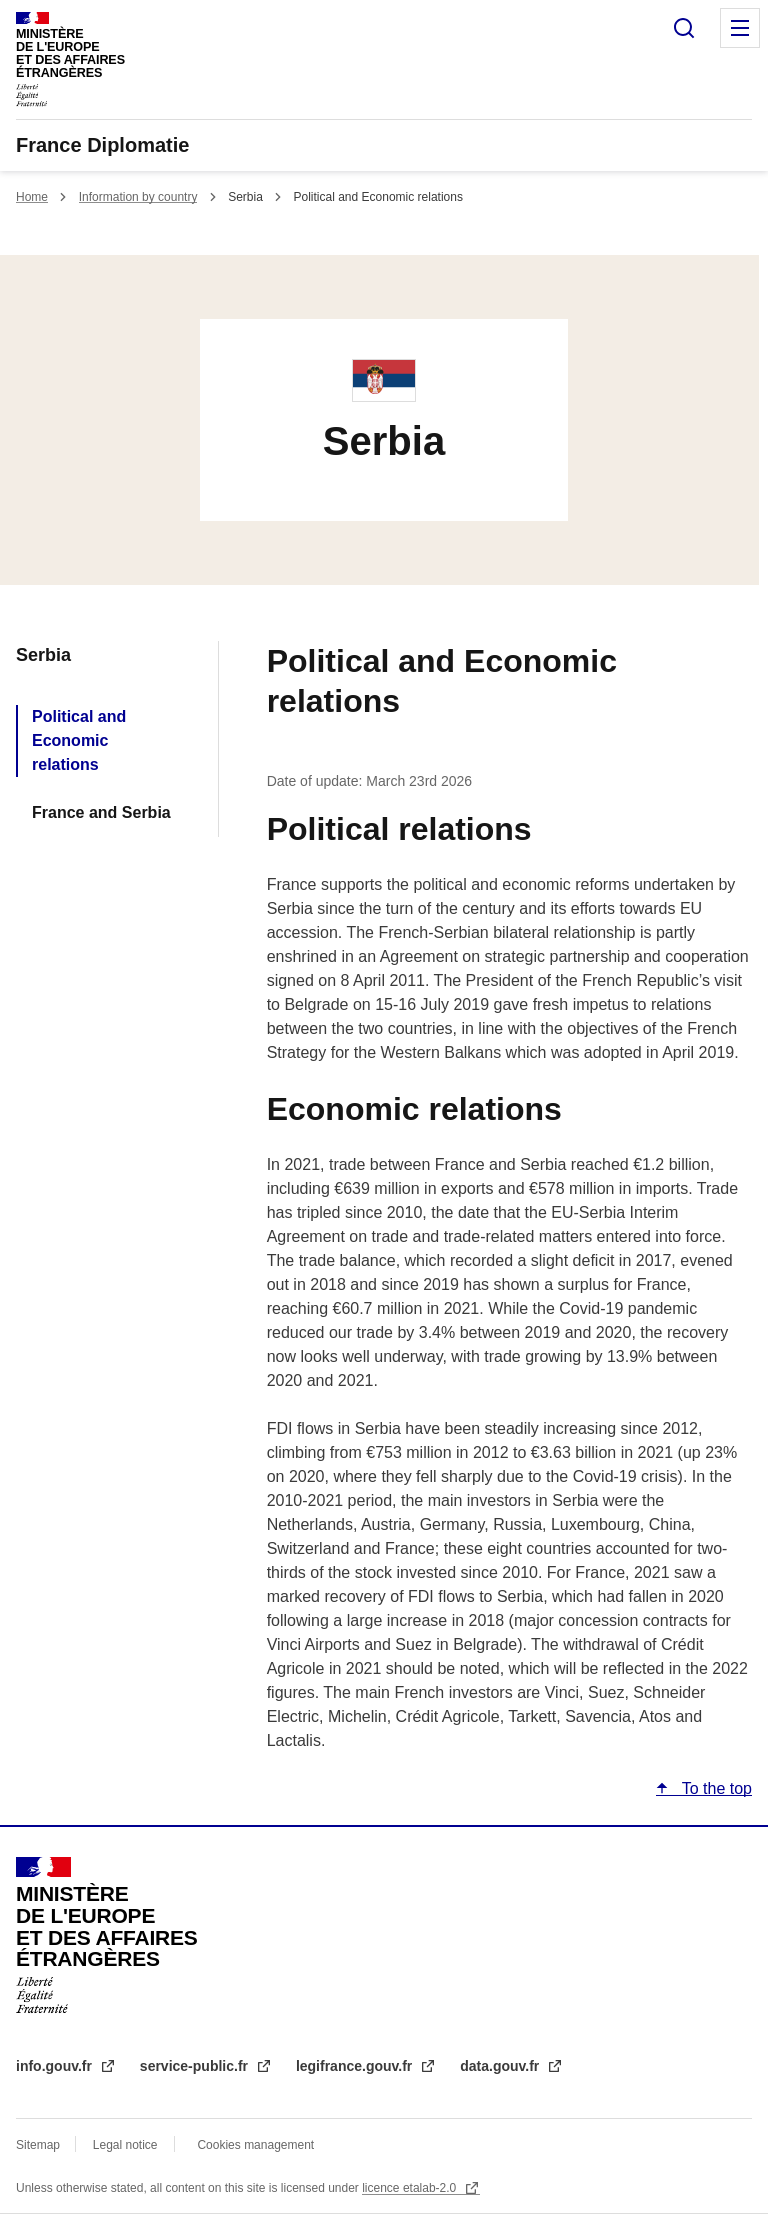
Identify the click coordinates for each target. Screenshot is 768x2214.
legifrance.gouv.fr (356, 2066)
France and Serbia (101, 812)
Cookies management (255, 2145)
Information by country (138, 197)
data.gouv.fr (501, 2066)
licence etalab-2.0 (410, 2188)
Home (32, 197)
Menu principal (740, 28)
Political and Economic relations (79, 740)
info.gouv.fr (56, 2066)
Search (684, 28)
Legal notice (125, 2145)
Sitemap (39, 2145)
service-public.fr (196, 2066)
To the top (715, 1788)
